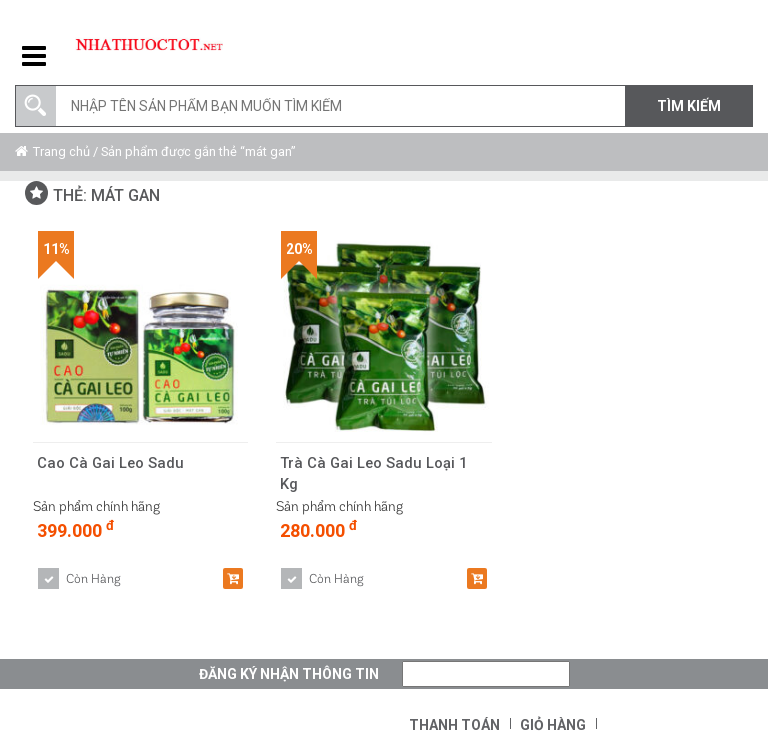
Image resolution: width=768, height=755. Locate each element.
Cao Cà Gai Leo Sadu (111, 463)
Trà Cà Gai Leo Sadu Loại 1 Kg (375, 473)
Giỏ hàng (553, 725)
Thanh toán (454, 725)
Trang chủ (61, 151)
